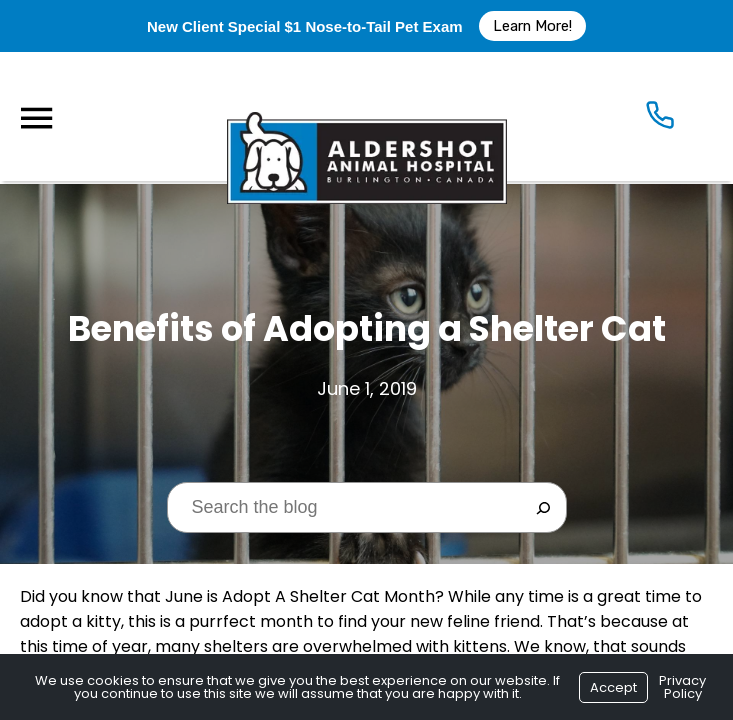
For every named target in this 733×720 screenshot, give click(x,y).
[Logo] (367, 116)
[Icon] (660, 118)
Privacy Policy (682, 687)
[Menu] (36, 118)
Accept (613, 687)
